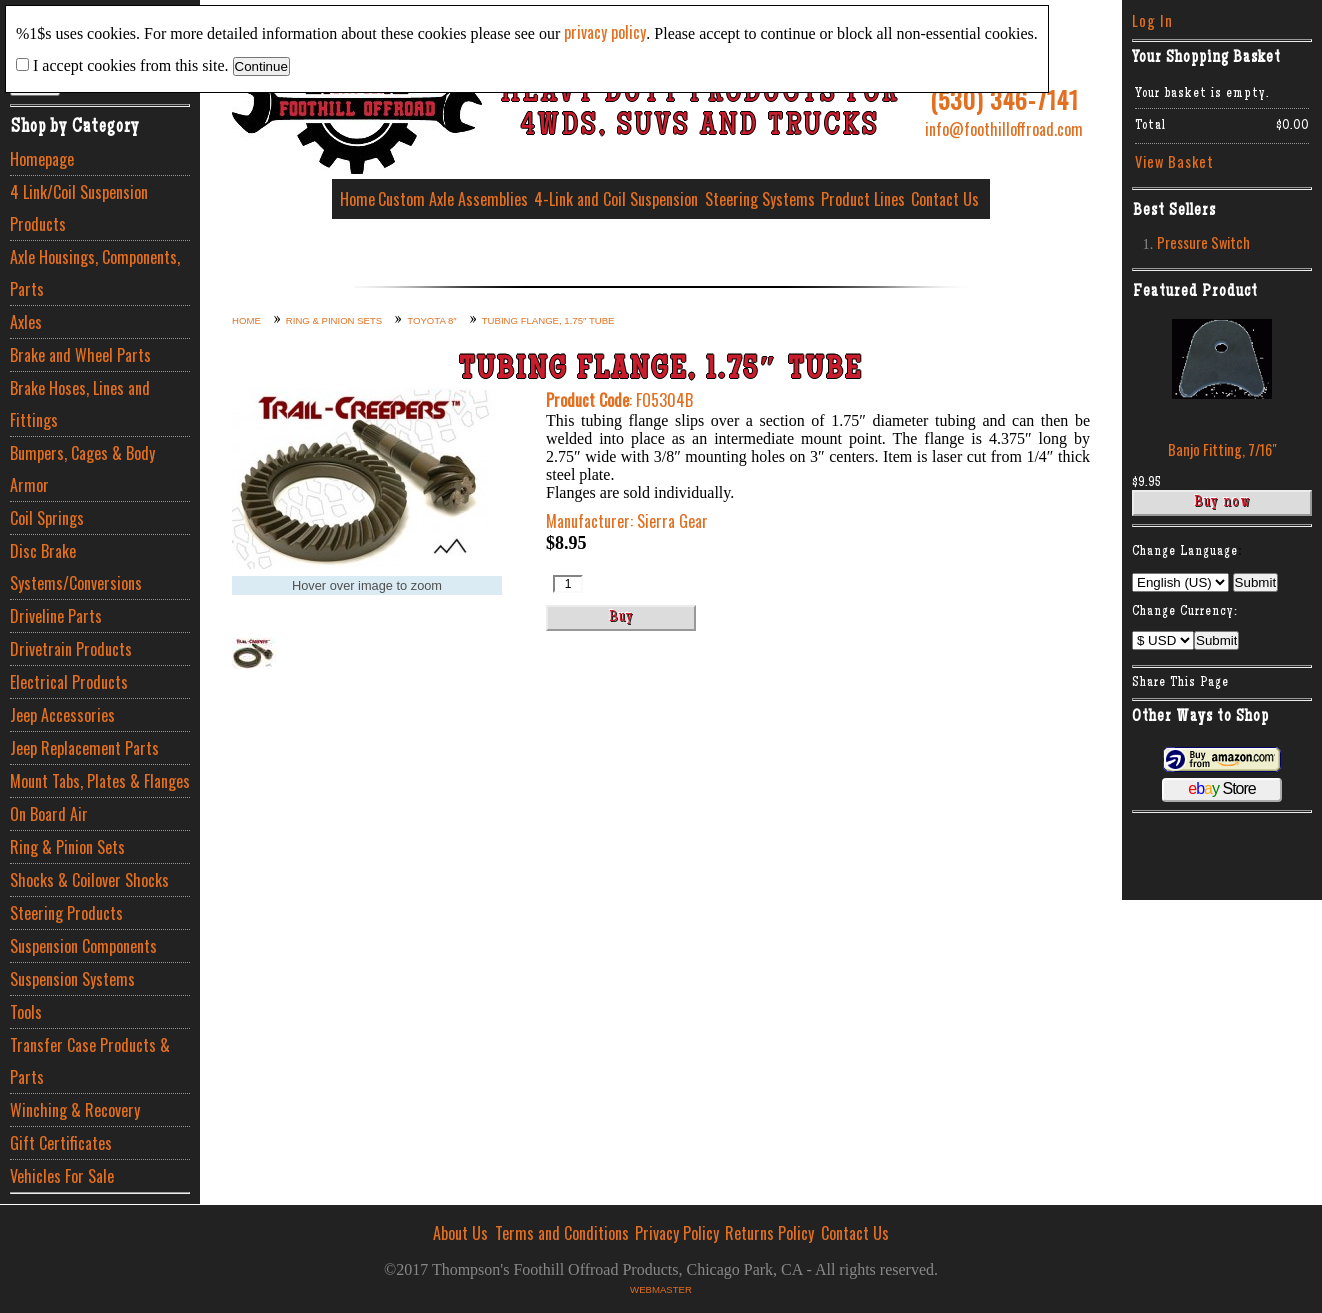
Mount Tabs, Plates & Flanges (100, 781)
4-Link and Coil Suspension (616, 199)
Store (1221, 788)
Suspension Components (83, 946)
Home (357, 199)
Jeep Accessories (62, 715)
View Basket (1174, 161)
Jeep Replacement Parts (84, 748)
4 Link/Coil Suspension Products (79, 208)
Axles (26, 322)
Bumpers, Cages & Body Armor (82, 469)
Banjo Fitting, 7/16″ (1222, 449)
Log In (1152, 20)
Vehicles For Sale (62, 1176)
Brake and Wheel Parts (80, 355)
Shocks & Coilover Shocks (89, 880)
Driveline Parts (56, 616)
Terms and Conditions (562, 1233)
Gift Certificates (61, 1143)
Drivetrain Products (71, 649)
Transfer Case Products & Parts (90, 1061)
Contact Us (945, 199)
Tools (26, 1012)
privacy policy (605, 32)
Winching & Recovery (75, 1110)
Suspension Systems (72, 979)
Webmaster (661, 1289)
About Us (460, 1233)
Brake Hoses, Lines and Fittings (80, 404)
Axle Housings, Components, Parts (95, 273)
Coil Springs (47, 518)
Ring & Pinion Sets (67, 847)
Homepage (42, 159)
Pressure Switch (1203, 242)
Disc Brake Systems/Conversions (76, 567)
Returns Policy (769, 1233)
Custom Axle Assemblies (453, 199)
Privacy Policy (677, 1233)
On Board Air (49, 814)
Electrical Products (69, 682)
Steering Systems (760, 199)
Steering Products (66, 913)
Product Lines (863, 199)
